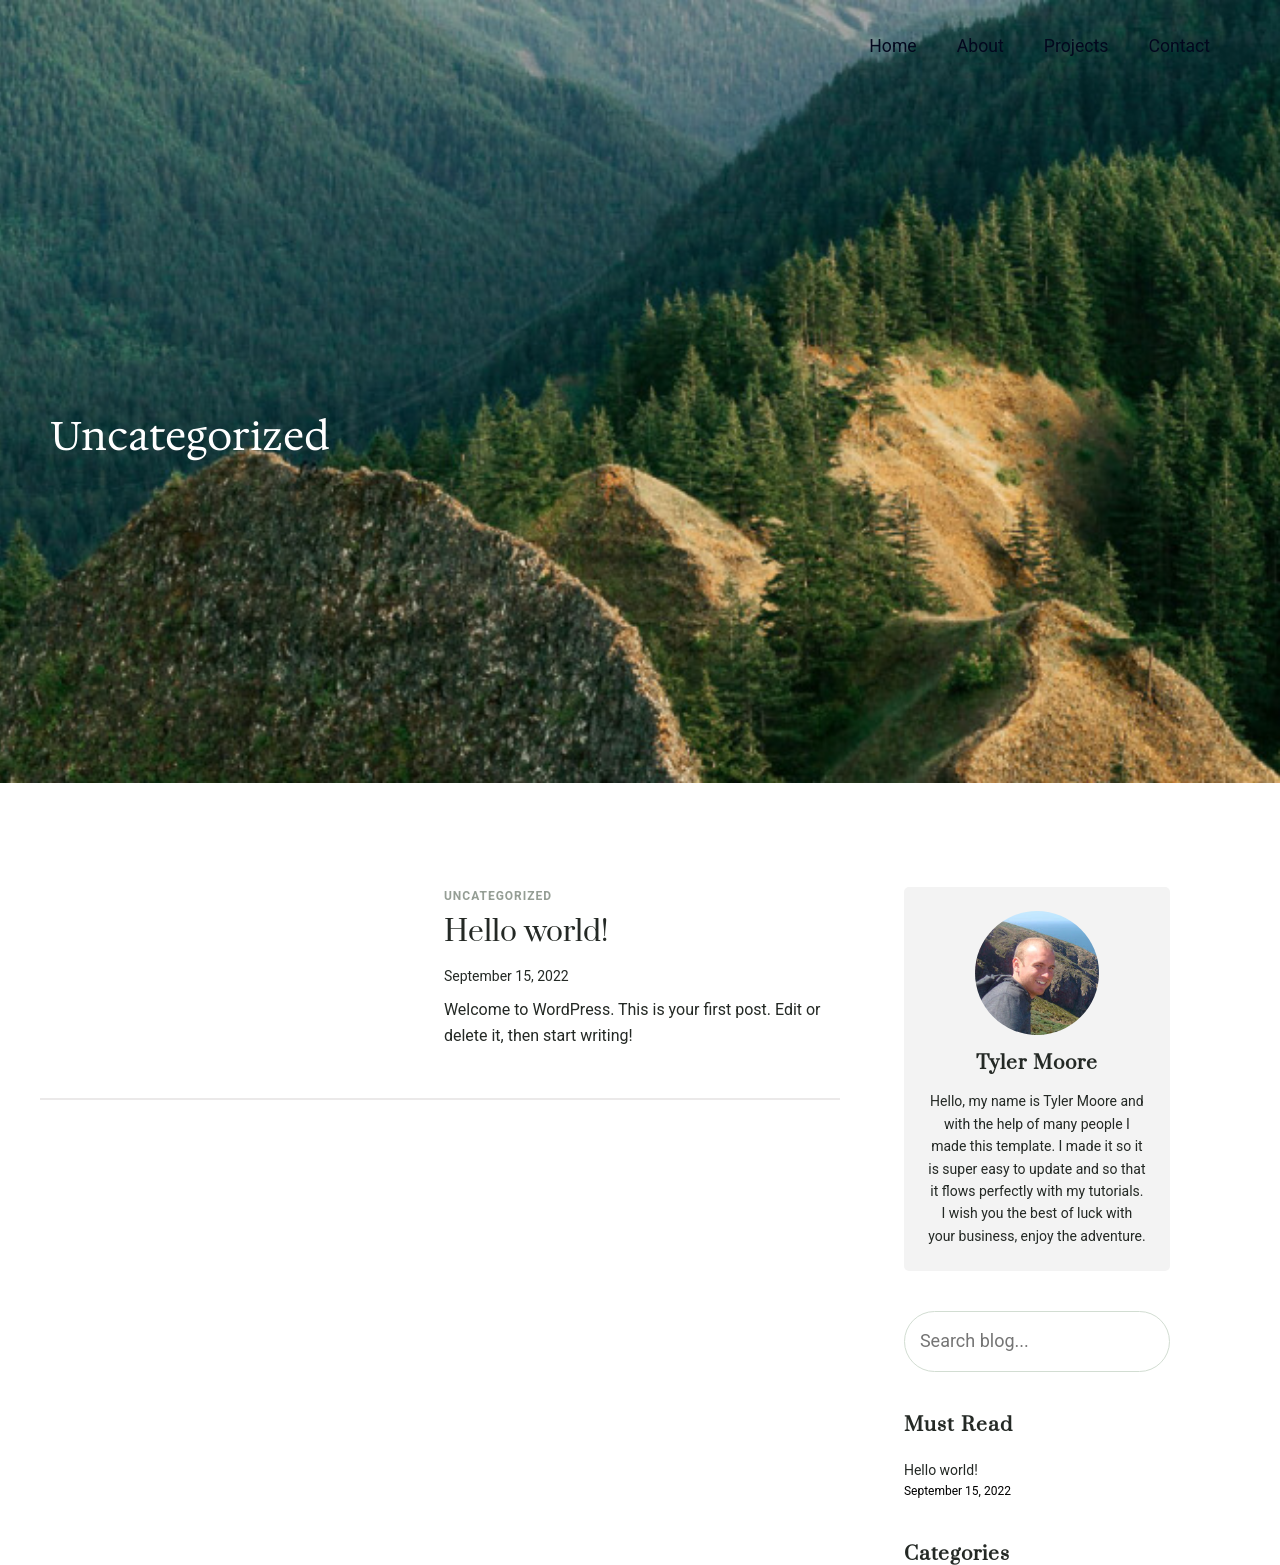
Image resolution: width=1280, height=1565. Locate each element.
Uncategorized (498, 896)
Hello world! (526, 933)
